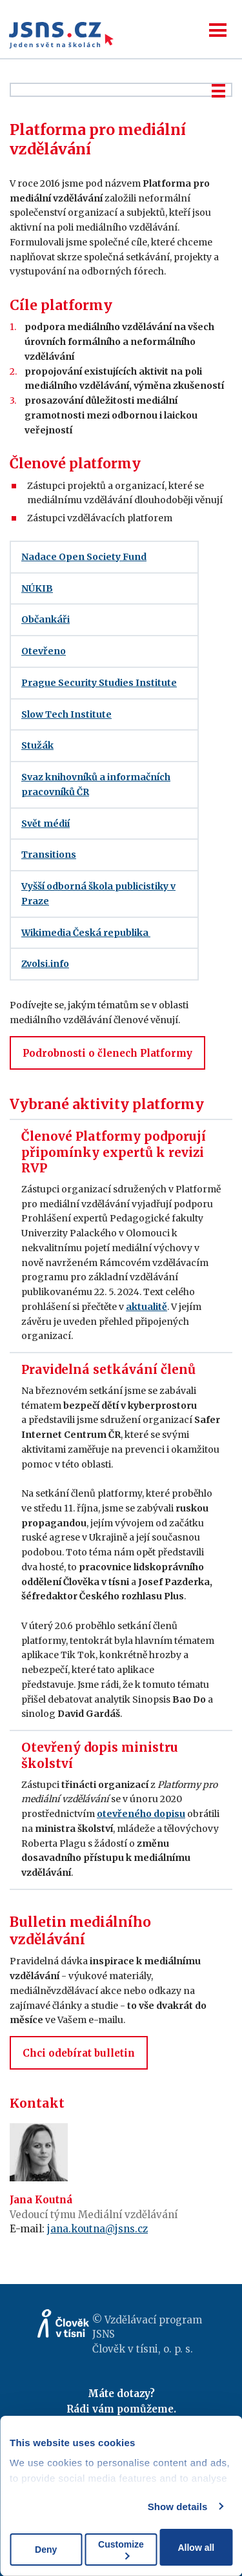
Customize (121, 2549)
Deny (46, 2549)
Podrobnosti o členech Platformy (107, 1053)
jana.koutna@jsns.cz (97, 2229)
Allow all (195, 2547)
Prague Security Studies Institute (99, 683)
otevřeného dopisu (141, 1814)
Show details (178, 2506)
